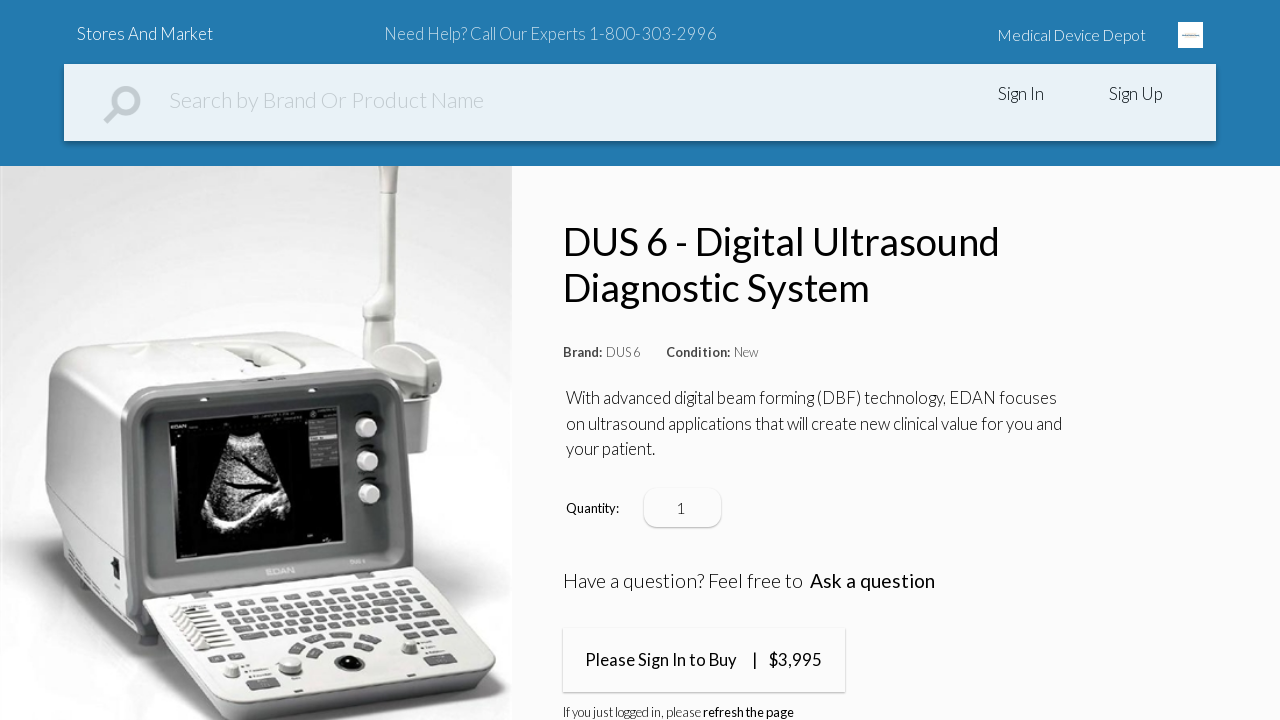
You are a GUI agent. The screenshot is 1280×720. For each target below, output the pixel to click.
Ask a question (872, 580)
